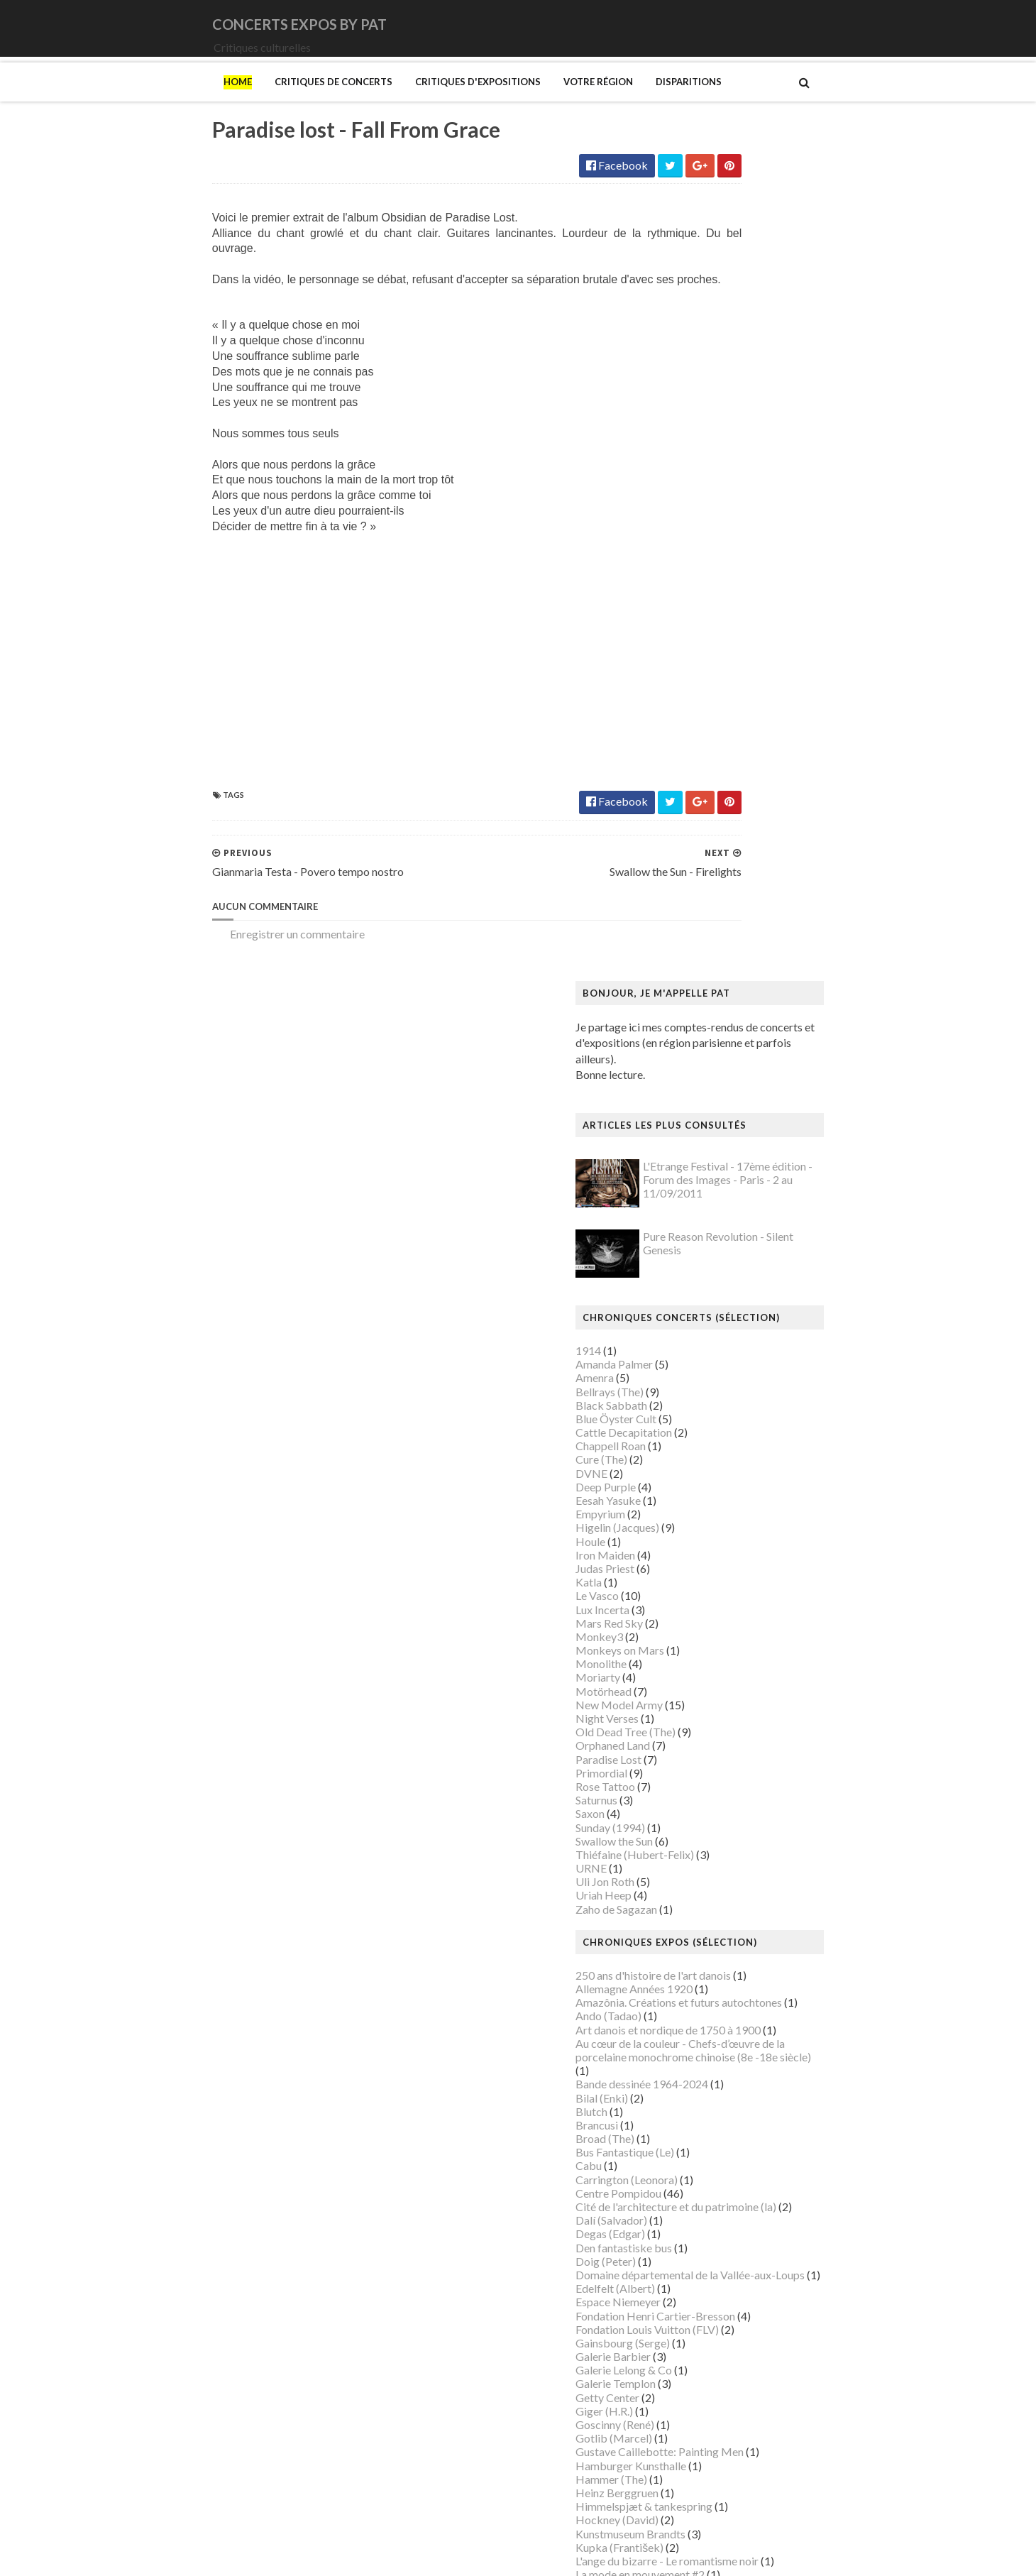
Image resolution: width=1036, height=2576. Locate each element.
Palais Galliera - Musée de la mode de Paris (770, 2186)
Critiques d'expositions (386, 101)
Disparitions (597, 101)
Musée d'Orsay (704, 2037)
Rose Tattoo (697, 962)
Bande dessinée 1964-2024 (733, 1260)
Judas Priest (696, 744)
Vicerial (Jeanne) (707, 2418)
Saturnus (688, 976)
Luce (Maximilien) (710, 1791)
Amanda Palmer (705, 540)
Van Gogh (691, 2390)
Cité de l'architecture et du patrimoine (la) (767, 1383)
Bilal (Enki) (693, 1274)
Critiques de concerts (242, 101)
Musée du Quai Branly (720, 2132)
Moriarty (689, 853)
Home (146, 101)
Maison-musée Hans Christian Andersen (764, 1859)
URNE (682, 1044)
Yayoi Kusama (701, 2445)
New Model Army (710, 880)
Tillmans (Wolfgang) (717, 2363)
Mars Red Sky (700, 799)
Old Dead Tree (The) (717, 908)
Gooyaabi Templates (384, 2556)
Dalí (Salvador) (703, 1396)
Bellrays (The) (701, 567)
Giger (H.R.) (695, 1587)
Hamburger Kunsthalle (722, 1641)
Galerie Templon (707, 1560)
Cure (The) (693, 635)
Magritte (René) (706, 1805)
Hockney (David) (708, 1696)
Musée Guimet (703, 2009)
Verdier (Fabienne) (712, 2404)
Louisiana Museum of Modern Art (748, 1764)
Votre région (506, 101)
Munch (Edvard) (706, 1982)
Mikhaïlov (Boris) (709, 1941)
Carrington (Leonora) (718, 1355)
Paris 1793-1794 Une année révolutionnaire (772, 2213)
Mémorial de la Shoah (719, 2159)
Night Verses (698, 894)
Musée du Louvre (708, 2118)
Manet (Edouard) (708, 1873)
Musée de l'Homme (714, 2064)
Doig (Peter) (697, 1437)
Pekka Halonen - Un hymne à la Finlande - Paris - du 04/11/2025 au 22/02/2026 (790, 2233)
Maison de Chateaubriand (730, 1832)
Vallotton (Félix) (705, 2377)
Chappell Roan (702, 622)
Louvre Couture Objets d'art (735, 1778)
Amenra (686, 554)
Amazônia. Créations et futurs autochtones (770, 1178)
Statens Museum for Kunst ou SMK (752, 2322)
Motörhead (695, 867)
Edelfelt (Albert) (706, 1464)
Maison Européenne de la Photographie (762, 1819)
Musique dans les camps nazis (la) (748, 1995)
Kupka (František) (711, 1723)
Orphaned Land (704, 921)
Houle (682, 717)
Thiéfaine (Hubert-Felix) (726, 1030)
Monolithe (692, 840)
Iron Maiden (697, 731)
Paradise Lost (700, 935)
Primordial (693, 948)
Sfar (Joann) (695, 2308)
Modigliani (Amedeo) (719, 1954)
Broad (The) (696, 1315)
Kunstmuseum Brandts (722, 1709)
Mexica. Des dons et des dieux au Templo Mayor (783, 1914)
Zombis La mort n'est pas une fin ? (748, 2458)
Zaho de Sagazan (708, 1085)
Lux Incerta (694, 785)
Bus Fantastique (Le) (716, 1328)
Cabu (680, 1342)
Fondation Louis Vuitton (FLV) (738, 1505)
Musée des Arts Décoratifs (732, 2091)
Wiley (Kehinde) (705, 2431)
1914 (680, 526)
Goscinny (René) (706, 1601)
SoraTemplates (214, 2556)
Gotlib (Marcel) (705, 1614)
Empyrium (692, 690)
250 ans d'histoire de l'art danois (744, 1151)
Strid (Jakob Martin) (716, 2336)
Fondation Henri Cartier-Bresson (747, 1491)
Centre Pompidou (710, 1369)
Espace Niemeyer (709, 1478)
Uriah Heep (695, 1071)
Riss (677, 2282)
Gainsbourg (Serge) (714, 1518)
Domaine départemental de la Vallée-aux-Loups (781, 1450)
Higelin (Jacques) (709, 704)
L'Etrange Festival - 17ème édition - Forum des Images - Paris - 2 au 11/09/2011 (819, 356)
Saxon (681, 990)
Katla (680, 758)
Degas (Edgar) (702, 1410)
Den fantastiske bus (715, 1423)
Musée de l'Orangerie (719, 2077)
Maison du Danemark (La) (729, 1846)
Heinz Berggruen (708, 1668)
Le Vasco (688, 772)
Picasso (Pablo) (705, 2255)
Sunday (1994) (702, 1003)
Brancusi (688, 1301)
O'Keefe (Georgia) (712, 2172)
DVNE (683, 649)
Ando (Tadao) (700, 1192)
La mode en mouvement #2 (731, 1751)
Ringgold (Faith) (706, 2268)
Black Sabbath (703, 581)
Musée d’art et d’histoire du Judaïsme (756, 2145)
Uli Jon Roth (696, 1058)
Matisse (687, 1900)
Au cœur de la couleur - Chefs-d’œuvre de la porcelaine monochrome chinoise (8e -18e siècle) (785, 1225)
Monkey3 (691, 812)
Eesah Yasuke (699, 677)
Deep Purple (697, 662)
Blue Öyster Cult (707, 594)
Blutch (683, 1287)
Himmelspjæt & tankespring (735, 1682)
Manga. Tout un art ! (715, 1886)
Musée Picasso (703, 2022)
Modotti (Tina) (703, 1968)
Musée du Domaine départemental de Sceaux (776, 2104)
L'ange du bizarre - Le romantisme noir (758, 1736)
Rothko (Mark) (703, 2295)
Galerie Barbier (704, 1533)
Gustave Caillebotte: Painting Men (751, 1628)
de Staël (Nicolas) (709, 2499)
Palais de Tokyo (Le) (715, 2200)
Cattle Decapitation (715, 608)
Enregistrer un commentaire (205, 973)
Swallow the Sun (705, 1017)
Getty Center (699, 1573)
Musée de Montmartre (722, 2050)
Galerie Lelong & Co (715, 1546)
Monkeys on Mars (711, 826)
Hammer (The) (703, 1655)
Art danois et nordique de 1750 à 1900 (759, 1205)
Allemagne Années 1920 (725, 1165)
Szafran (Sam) (700, 2350)
